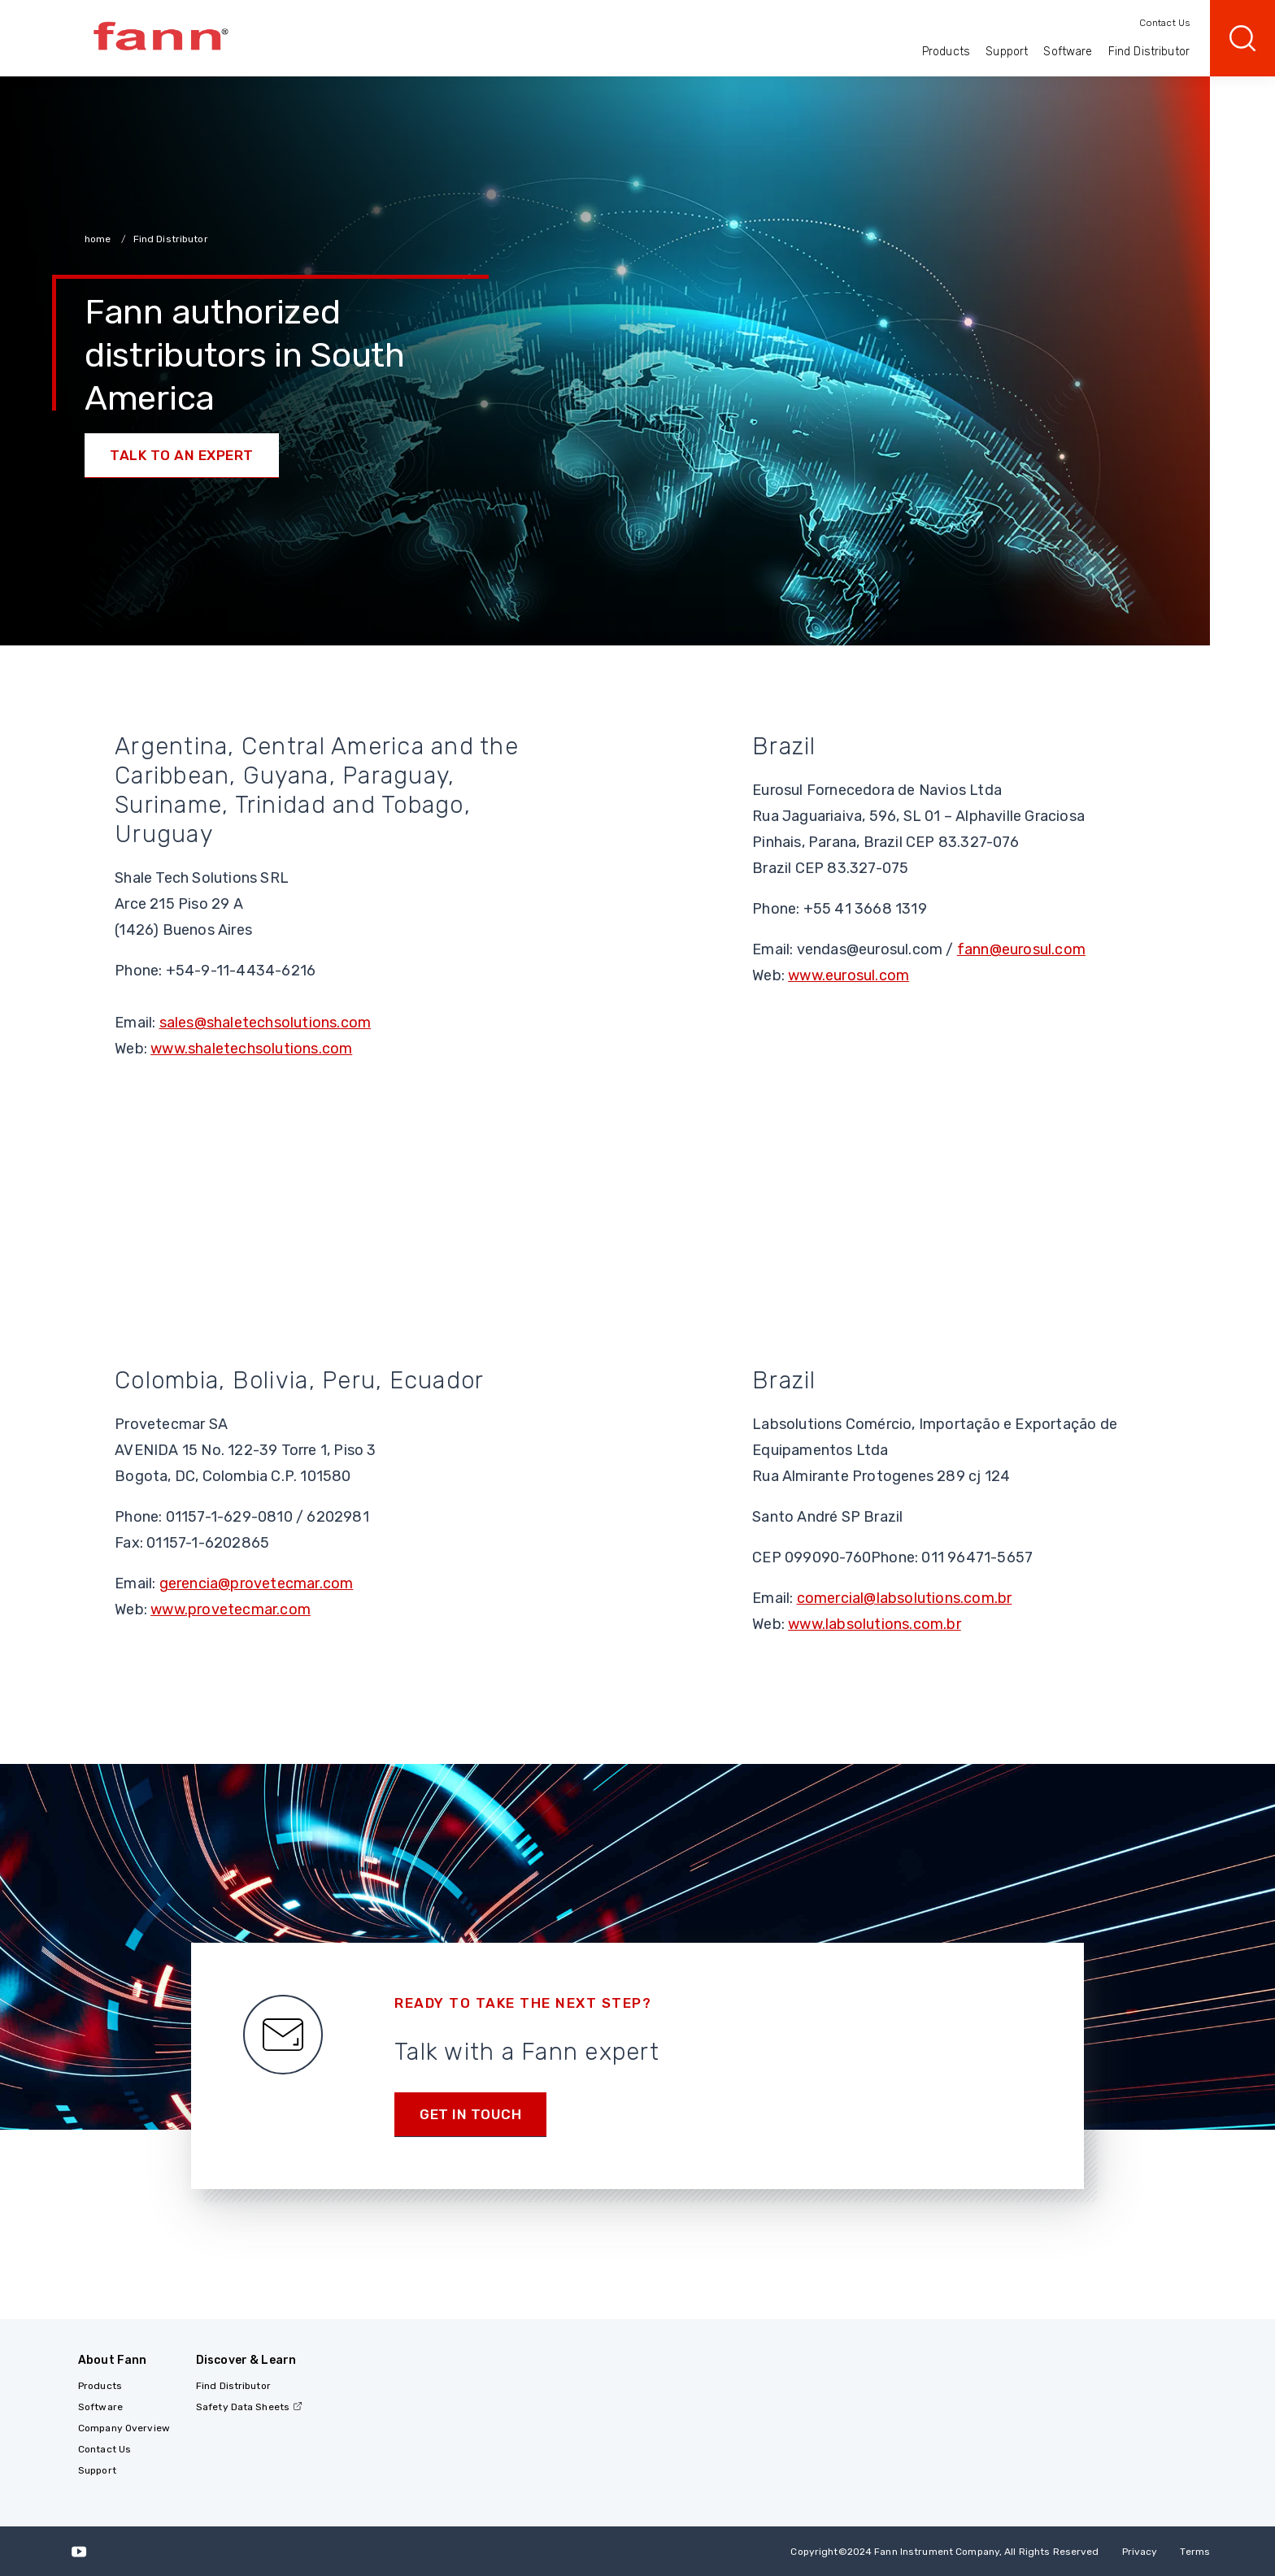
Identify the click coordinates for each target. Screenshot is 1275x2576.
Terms (1195, 2551)
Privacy (1140, 2551)
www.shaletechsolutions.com (251, 1049)
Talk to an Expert (182, 455)
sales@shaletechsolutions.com (265, 1023)
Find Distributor (1149, 52)
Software (1067, 52)
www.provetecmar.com (230, 1609)
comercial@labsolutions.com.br (904, 1598)
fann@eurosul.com (1021, 949)
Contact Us (1164, 22)
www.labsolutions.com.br (874, 1624)
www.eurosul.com (848, 975)
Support (1007, 52)
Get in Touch (470, 2114)
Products (946, 52)
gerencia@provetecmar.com (256, 1583)
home (99, 239)
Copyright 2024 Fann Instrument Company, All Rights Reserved (944, 2551)
